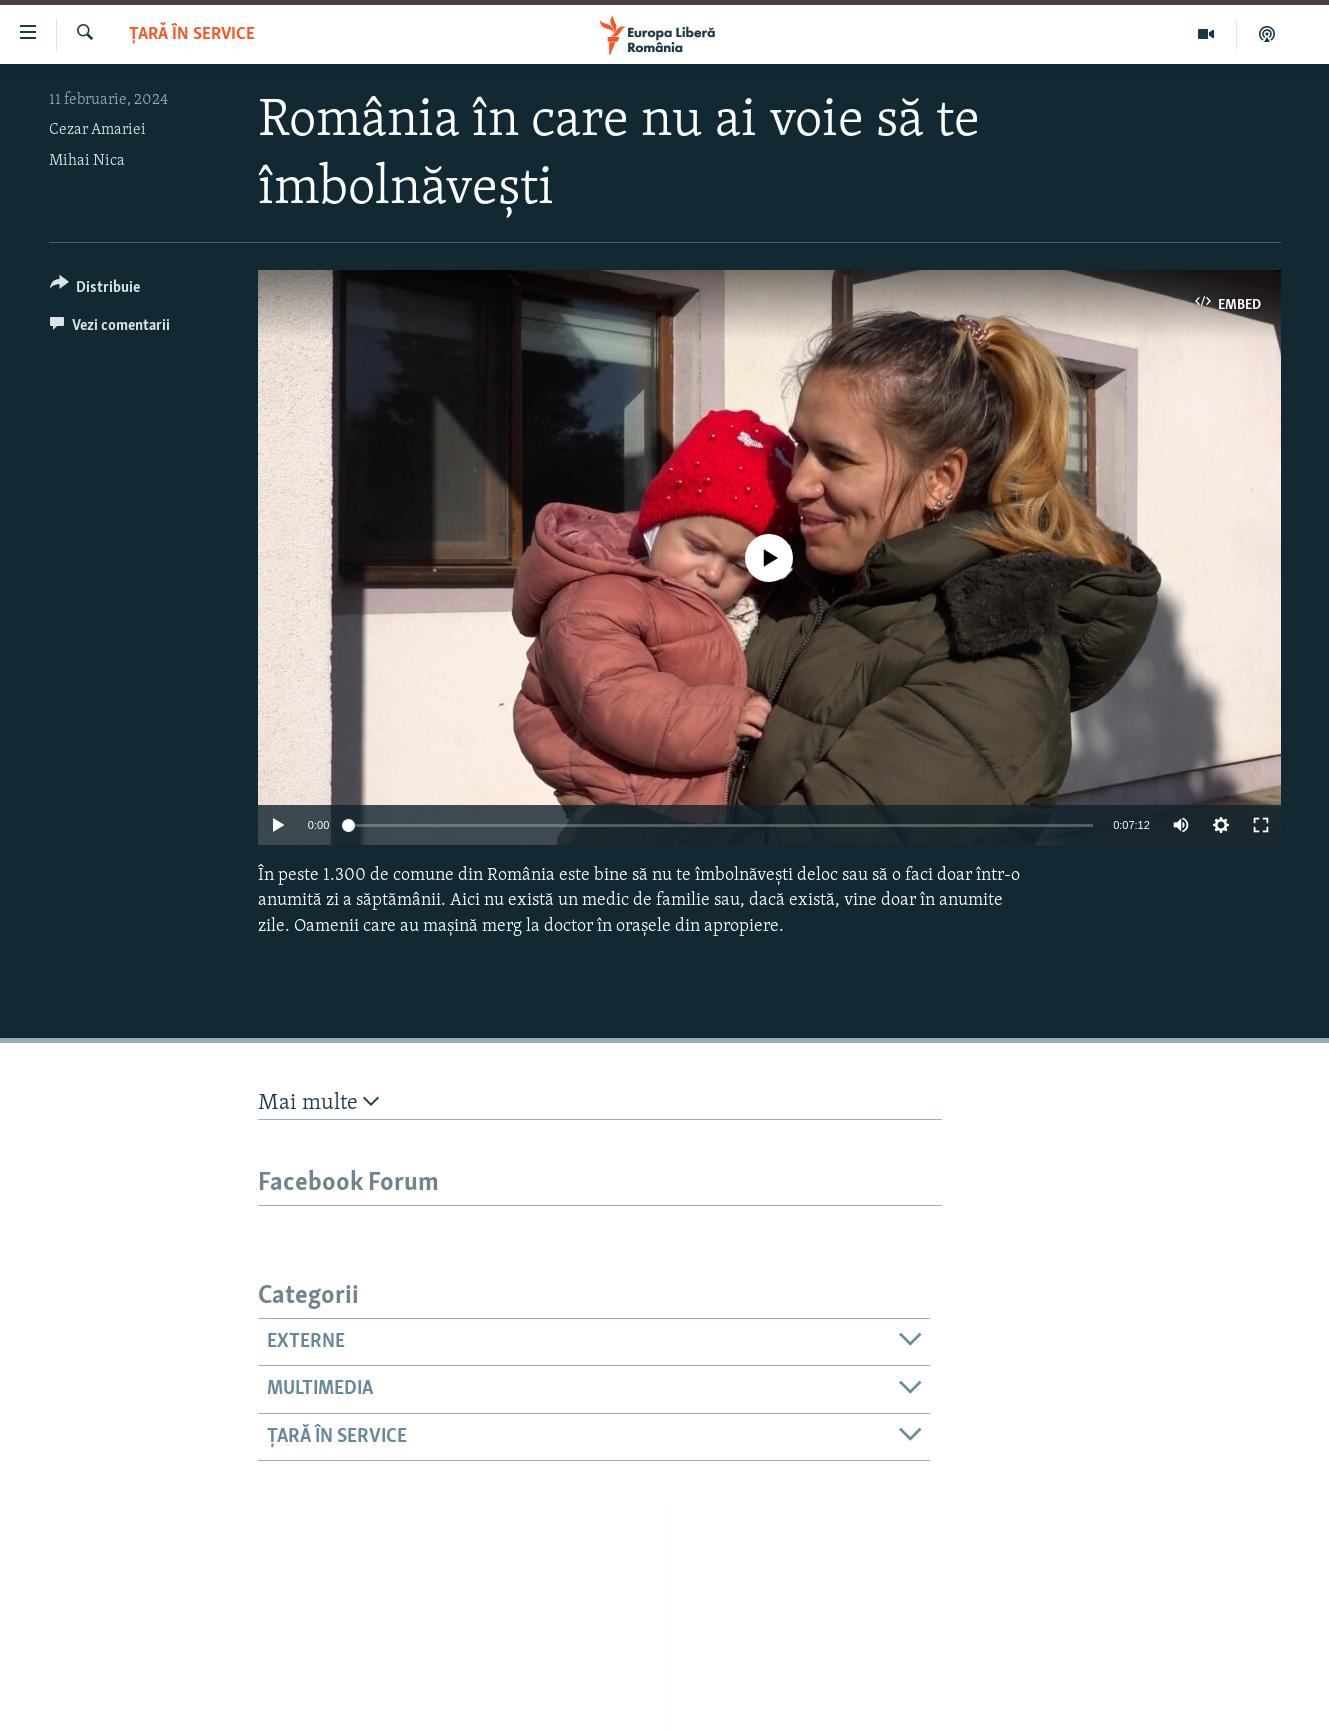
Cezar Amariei (97, 130)
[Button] (95, 290)
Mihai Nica (87, 161)
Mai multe (318, 1102)
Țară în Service (192, 34)
